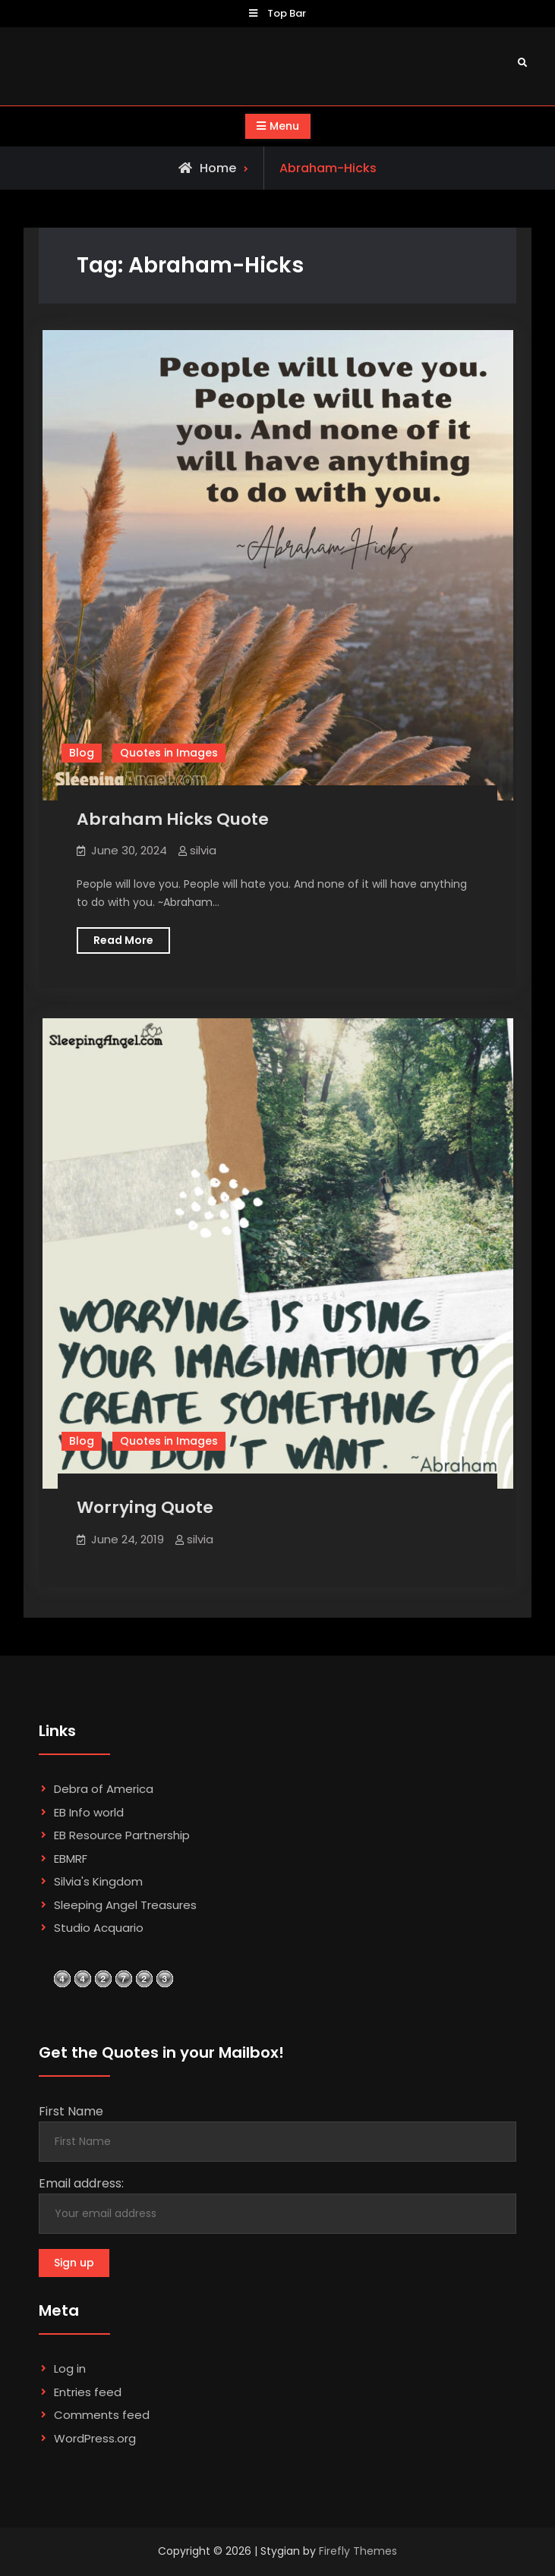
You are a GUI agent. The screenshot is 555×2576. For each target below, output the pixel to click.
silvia (203, 850)
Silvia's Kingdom (98, 1881)
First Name (71, 2111)
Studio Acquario (98, 1928)
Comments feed (102, 2415)
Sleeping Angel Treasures (125, 1905)
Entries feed (87, 2392)
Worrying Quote (145, 1507)
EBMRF (70, 1859)
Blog (81, 752)
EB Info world (89, 1812)
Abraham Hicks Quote (173, 819)
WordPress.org (95, 2438)
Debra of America (103, 1789)
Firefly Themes (358, 2551)
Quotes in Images (169, 752)
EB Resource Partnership (122, 1835)
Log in (70, 2368)
